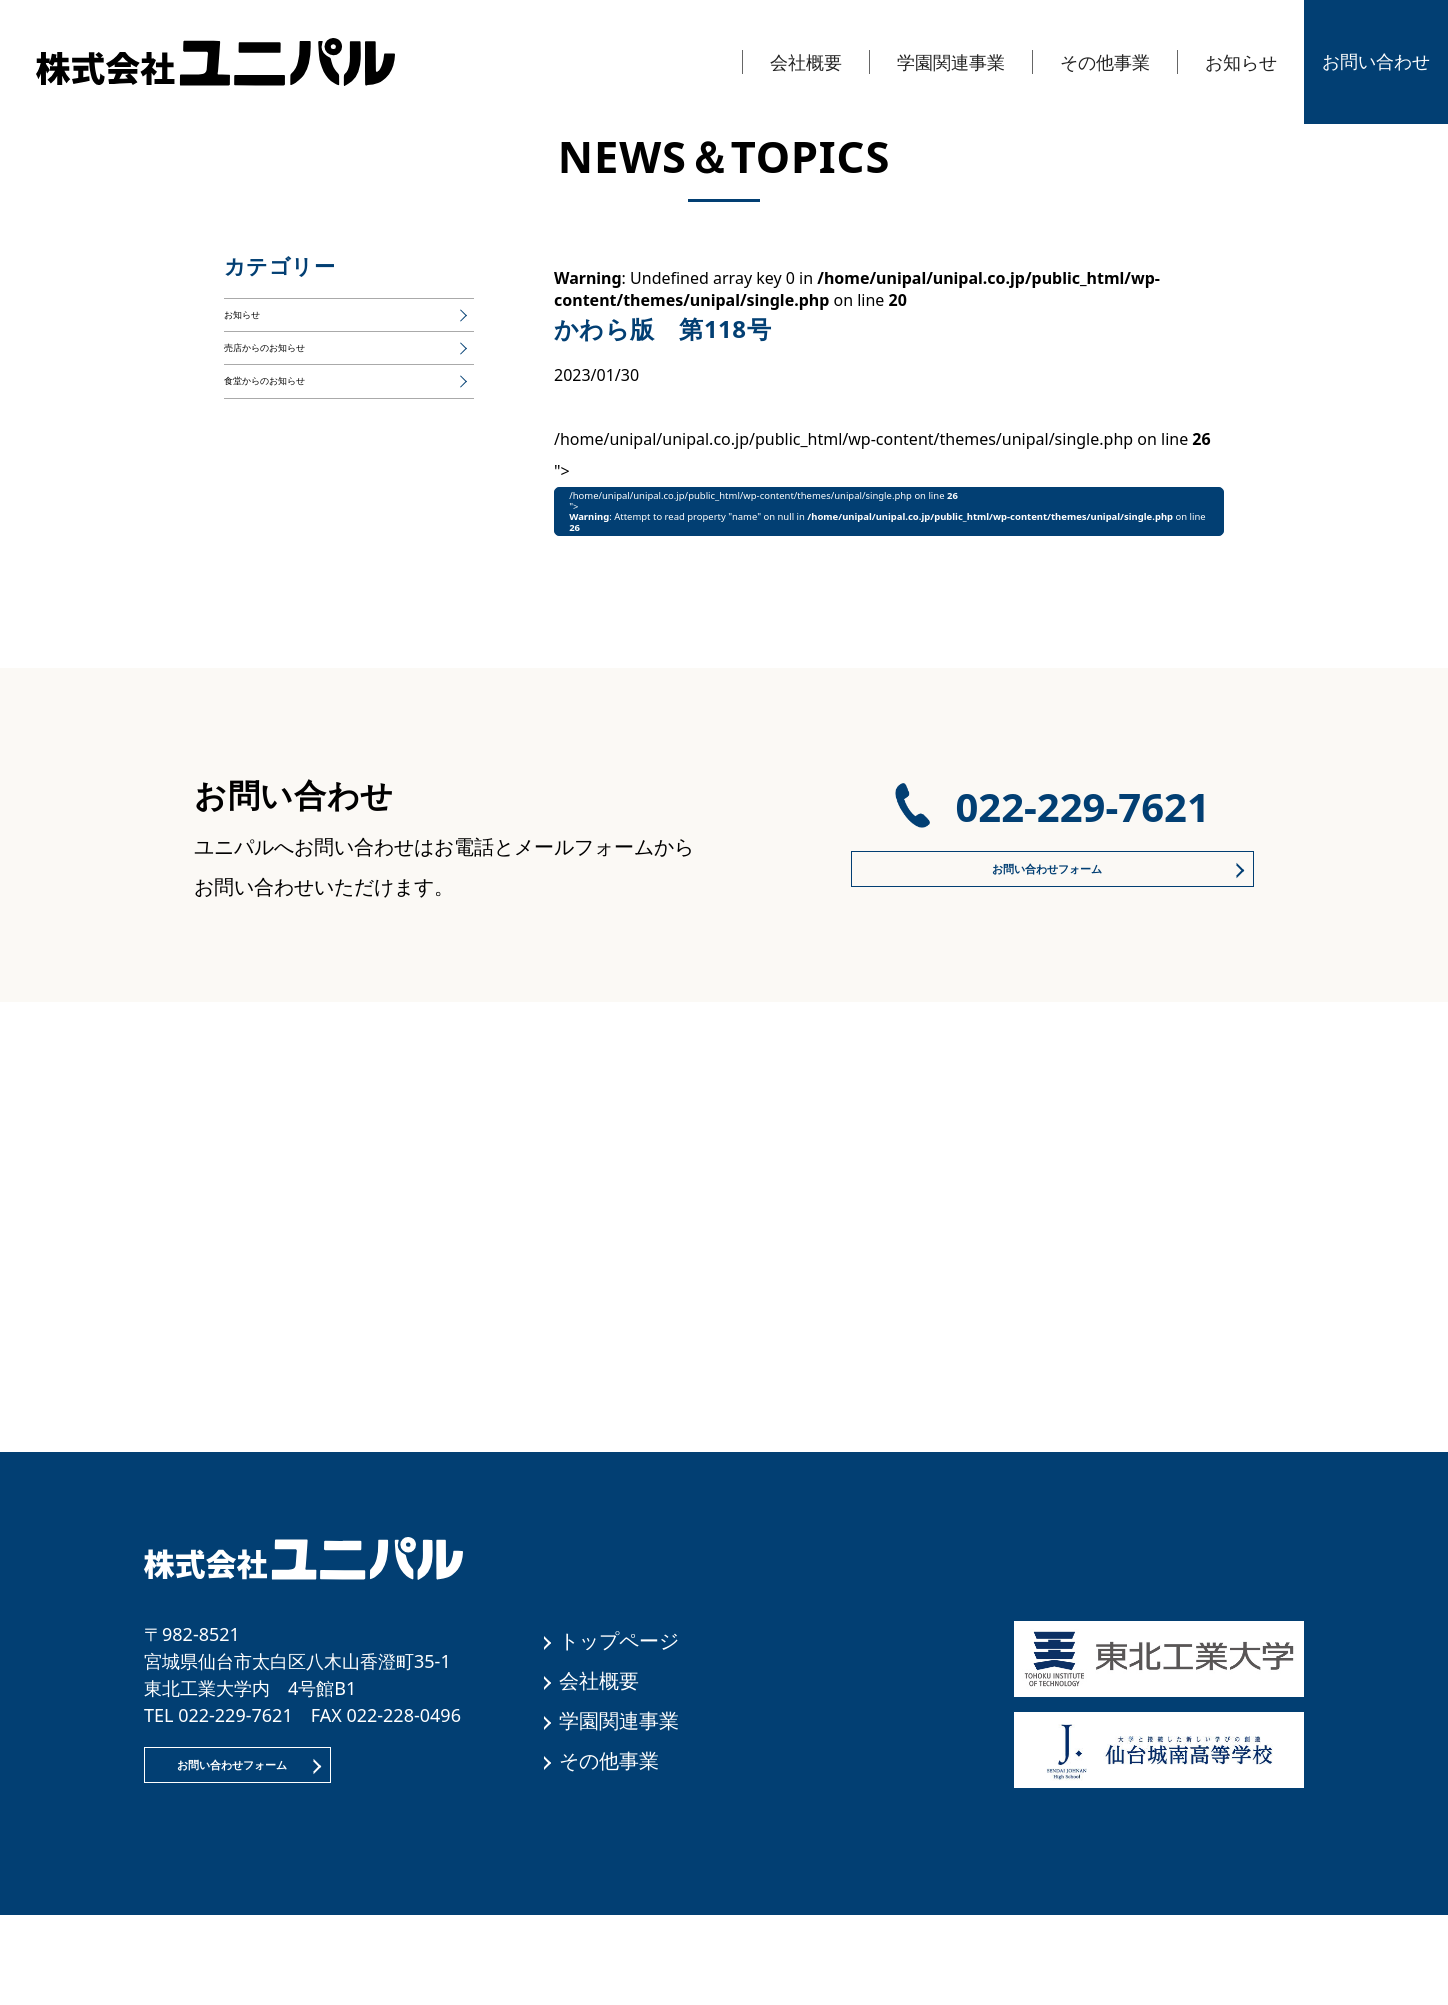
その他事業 (1105, 62)
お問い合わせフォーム (1044, 936)
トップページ (619, 1707)
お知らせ (1241, 62)
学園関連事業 (951, 62)
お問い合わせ (1376, 61)
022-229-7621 (1082, 861)
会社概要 (806, 62)
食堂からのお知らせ (296, 437)
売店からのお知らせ (296, 381)
